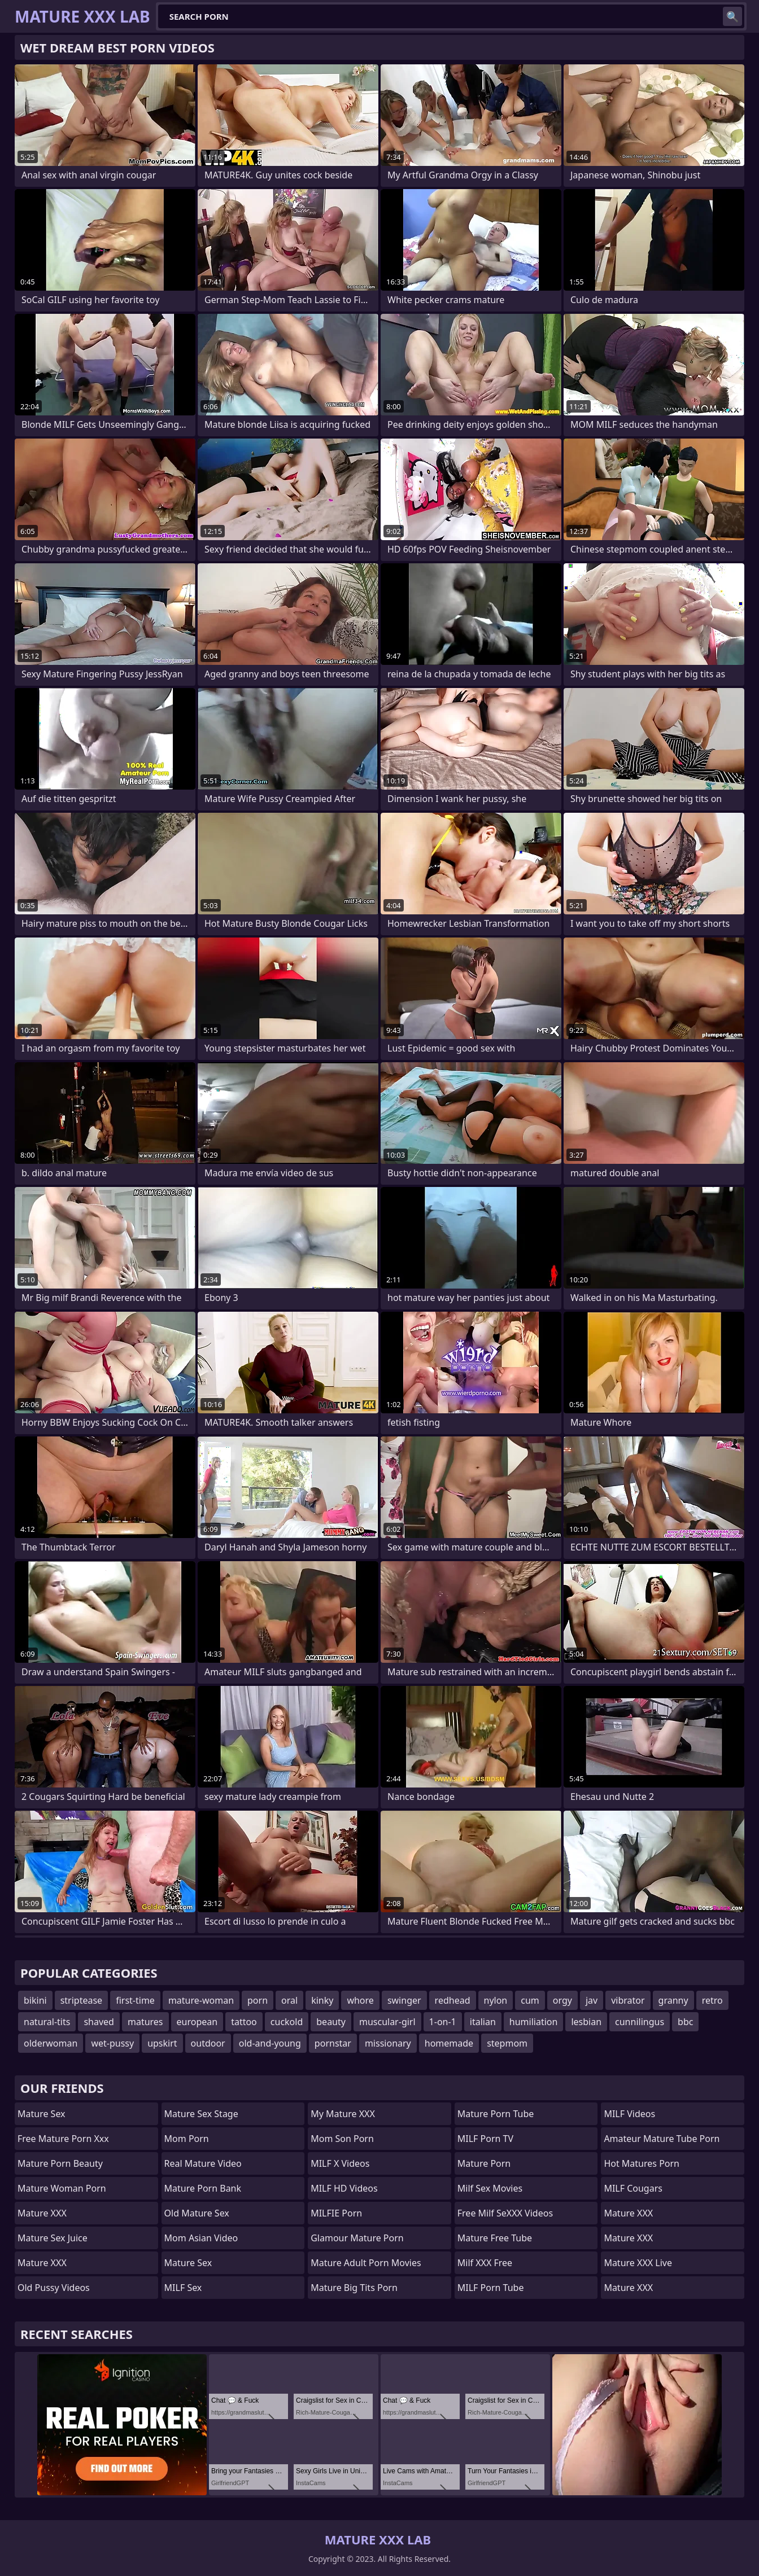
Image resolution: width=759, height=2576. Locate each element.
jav (591, 2000)
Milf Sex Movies (489, 2188)
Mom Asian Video (201, 2238)
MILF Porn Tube (490, 2287)
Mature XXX (42, 2213)
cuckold (287, 2022)
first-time (135, 2000)
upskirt (162, 2043)
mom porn (186, 2138)
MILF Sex (183, 2287)
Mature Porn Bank (202, 2188)
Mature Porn (484, 2163)
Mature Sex (42, 2114)
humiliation (533, 2022)
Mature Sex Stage (201, 2114)
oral (289, 2000)
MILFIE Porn (336, 2213)
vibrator (627, 2000)
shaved (99, 2022)
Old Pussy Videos (54, 2287)
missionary (388, 2043)
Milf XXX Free (484, 2263)
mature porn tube (495, 2114)
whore (360, 2000)
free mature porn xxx (63, 2138)
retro (712, 2000)
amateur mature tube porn (661, 2138)
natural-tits (47, 2022)
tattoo (244, 2022)
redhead (452, 2000)
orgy (562, 2000)
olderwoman (50, 2043)
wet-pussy (112, 2043)
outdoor (208, 2043)
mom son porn (342, 2138)
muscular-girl (387, 2022)
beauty (331, 2022)
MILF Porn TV (485, 2138)
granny (673, 2000)
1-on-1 (442, 2022)
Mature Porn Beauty (60, 2163)
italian (483, 2022)
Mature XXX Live (638, 2263)
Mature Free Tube (494, 2238)
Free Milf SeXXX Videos (505, 2213)
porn (257, 2000)
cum (530, 2000)
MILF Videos (629, 2114)
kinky (322, 2000)
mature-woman (201, 2000)
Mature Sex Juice (53, 2238)
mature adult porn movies (366, 2263)
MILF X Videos (340, 2163)
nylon (496, 2000)
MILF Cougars (633, 2188)
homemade (449, 2043)
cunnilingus (639, 2022)
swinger (404, 2000)
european (197, 2022)
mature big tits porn (354, 2287)
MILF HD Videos (344, 2188)
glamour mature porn (357, 2238)
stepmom (507, 2043)
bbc (685, 2022)
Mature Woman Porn (62, 2188)
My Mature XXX (343, 2114)
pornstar (333, 2043)
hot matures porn (641, 2163)
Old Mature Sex (196, 2213)
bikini (35, 2000)
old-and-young (270, 2043)
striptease (81, 2000)
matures (145, 2022)
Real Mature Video (203, 2163)
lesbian (586, 2022)
